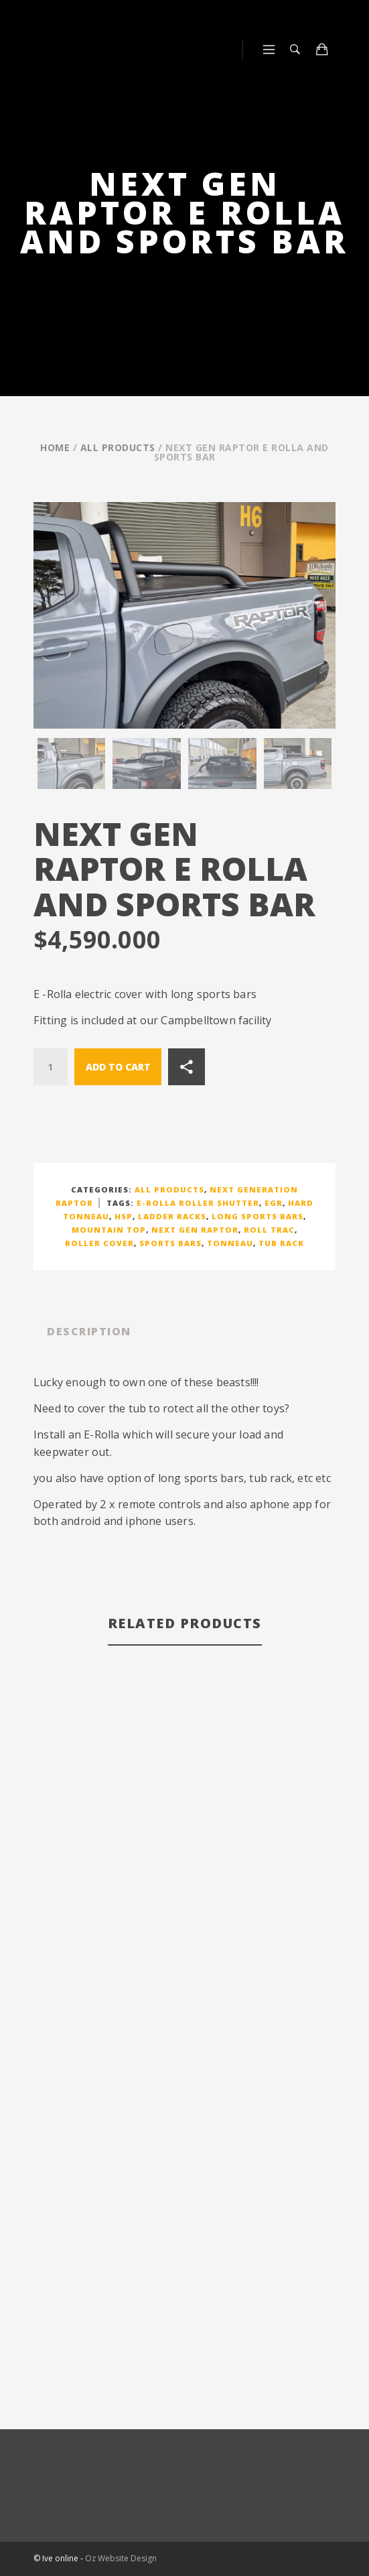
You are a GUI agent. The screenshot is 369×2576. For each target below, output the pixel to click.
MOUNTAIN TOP (109, 1230)
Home (55, 447)
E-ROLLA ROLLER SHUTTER (198, 1203)
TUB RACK (281, 1243)
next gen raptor (194, 1230)
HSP (124, 1216)
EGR (274, 1203)
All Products (117, 447)
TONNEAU (230, 1243)
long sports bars (257, 1216)
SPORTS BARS (170, 1243)
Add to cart (118, 1066)
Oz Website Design (121, 2558)
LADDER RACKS (172, 1216)
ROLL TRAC (269, 1230)
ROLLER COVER (99, 1243)
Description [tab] (89, 1331)
